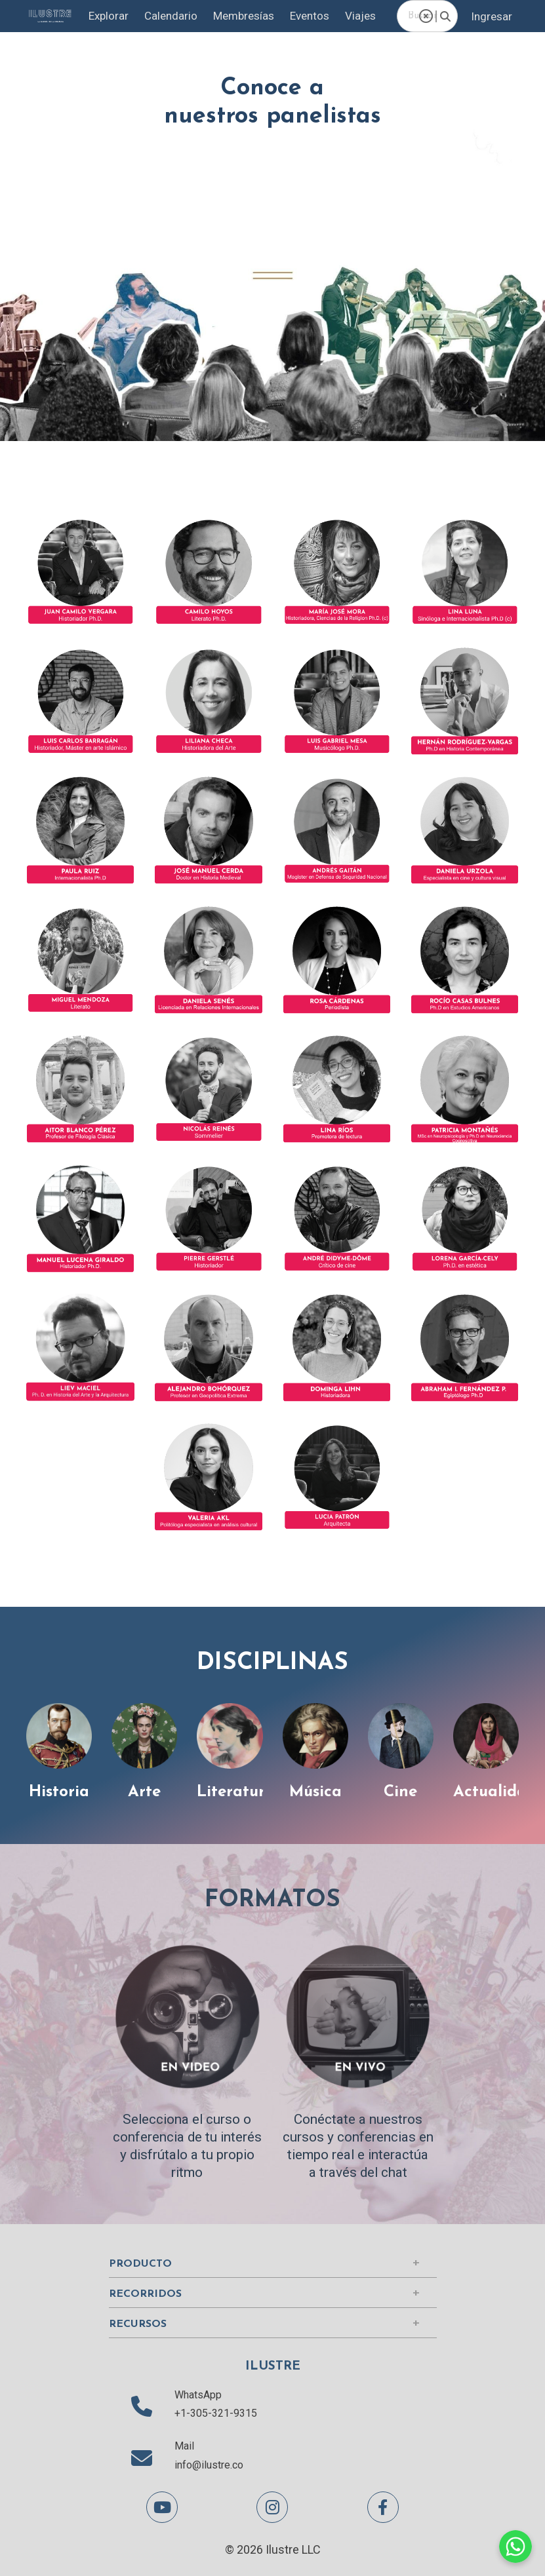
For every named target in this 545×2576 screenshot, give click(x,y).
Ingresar (490, 16)
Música (317, 1792)
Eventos (315, 16)
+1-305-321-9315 (215, 2413)
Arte (143, 1792)
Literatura (234, 1792)
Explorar (103, 16)
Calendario (167, 16)
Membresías (244, 16)
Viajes (369, 16)
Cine (402, 1792)
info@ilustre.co (208, 2465)
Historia (57, 1792)
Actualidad (496, 1792)
